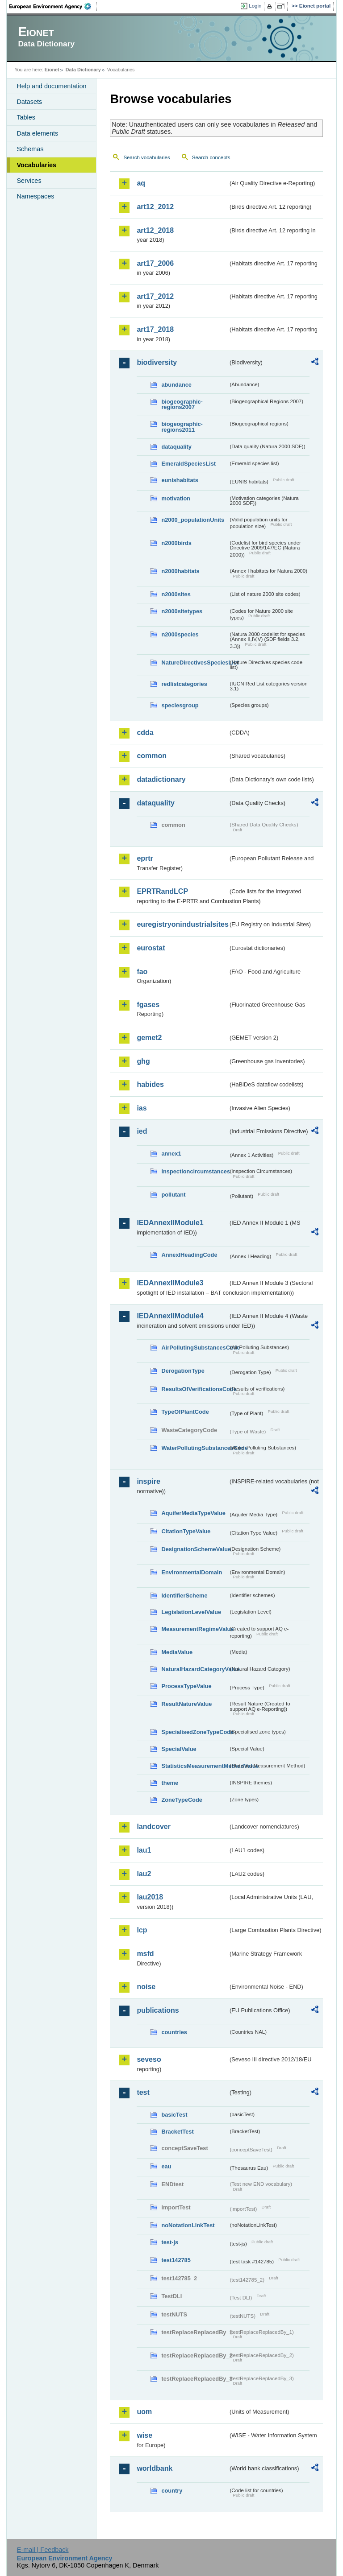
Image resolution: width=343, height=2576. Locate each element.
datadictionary (161, 779)
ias (141, 1108)
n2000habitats (180, 571)
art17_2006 (155, 263)
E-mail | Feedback (43, 2549)
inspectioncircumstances (194, 1171)
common (152, 756)
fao (142, 971)
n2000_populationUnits (192, 519)
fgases (148, 1004)
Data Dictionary (83, 69)
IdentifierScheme (184, 1595)
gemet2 (149, 1037)
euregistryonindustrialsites (182, 924)
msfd (145, 1953)
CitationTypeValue (185, 1531)
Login (255, 5)
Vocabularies (36, 165)
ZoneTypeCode (181, 1799)
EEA (53, 6)
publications (158, 2010)
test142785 (175, 2260)
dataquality (176, 446)
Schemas (30, 149)
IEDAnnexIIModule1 (170, 1222)
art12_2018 (155, 230)
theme (169, 1782)
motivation (175, 498)
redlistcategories (184, 684)
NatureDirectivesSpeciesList (194, 662)
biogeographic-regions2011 (181, 427)
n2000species (179, 634)
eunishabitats (179, 480)
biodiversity (157, 362)
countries (174, 2032)
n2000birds (176, 543)
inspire (148, 1481)
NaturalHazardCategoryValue (194, 1669)
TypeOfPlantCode (185, 1411)
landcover (154, 1826)
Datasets (29, 101)
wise (144, 2435)
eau (166, 2166)
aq (141, 183)
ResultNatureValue (186, 1704)
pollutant (173, 1194)
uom (144, 2411)
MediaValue (176, 1652)
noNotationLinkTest (187, 2225)
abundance (176, 384)
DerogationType (182, 1370)
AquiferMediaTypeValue (193, 1513)
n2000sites (175, 594)
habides (150, 1084)
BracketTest (177, 2131)
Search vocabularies (146, 157)
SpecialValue (178, 1749)
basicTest (174, 2114)
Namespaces (35, 196)
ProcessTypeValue (186, 1686)
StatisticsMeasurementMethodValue (194, 1766)
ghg (143, 1061)
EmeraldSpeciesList (188, 463)
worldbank (154, 2468)
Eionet (52, 69)
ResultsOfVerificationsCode (194, 1389)
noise (146, 1986)
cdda (145, 732)
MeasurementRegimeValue (194, 1629)
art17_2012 (155, 296)
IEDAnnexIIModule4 (170, 1316)
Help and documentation (51, 86)
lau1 (144, 1850)
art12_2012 (155, 207)
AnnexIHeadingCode (189, 1254)
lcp (142, 1930)
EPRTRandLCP (162, 891)
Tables (26, 117)
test (143, 2092)
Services (29, 180)
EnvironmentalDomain (191, 1572)
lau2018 (150, 1897)
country (171, 2490)
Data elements (37, 133)
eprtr (145, 858)
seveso (149, 2059)
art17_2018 (155, 329)
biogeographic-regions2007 (181, 404)
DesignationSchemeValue (194, 1549)
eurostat (151, 948)
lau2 (144, 1874)
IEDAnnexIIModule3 (170, 1283)
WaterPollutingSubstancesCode (194, 1448)
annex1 (171, 1153)
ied (142, 1131)
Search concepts (211, 157)
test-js (169, 2242)
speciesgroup (179, 705)
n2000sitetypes (181, 611)
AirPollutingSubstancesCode (194, 1347)
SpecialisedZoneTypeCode (194, 1732)
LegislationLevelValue (191, 1612)
